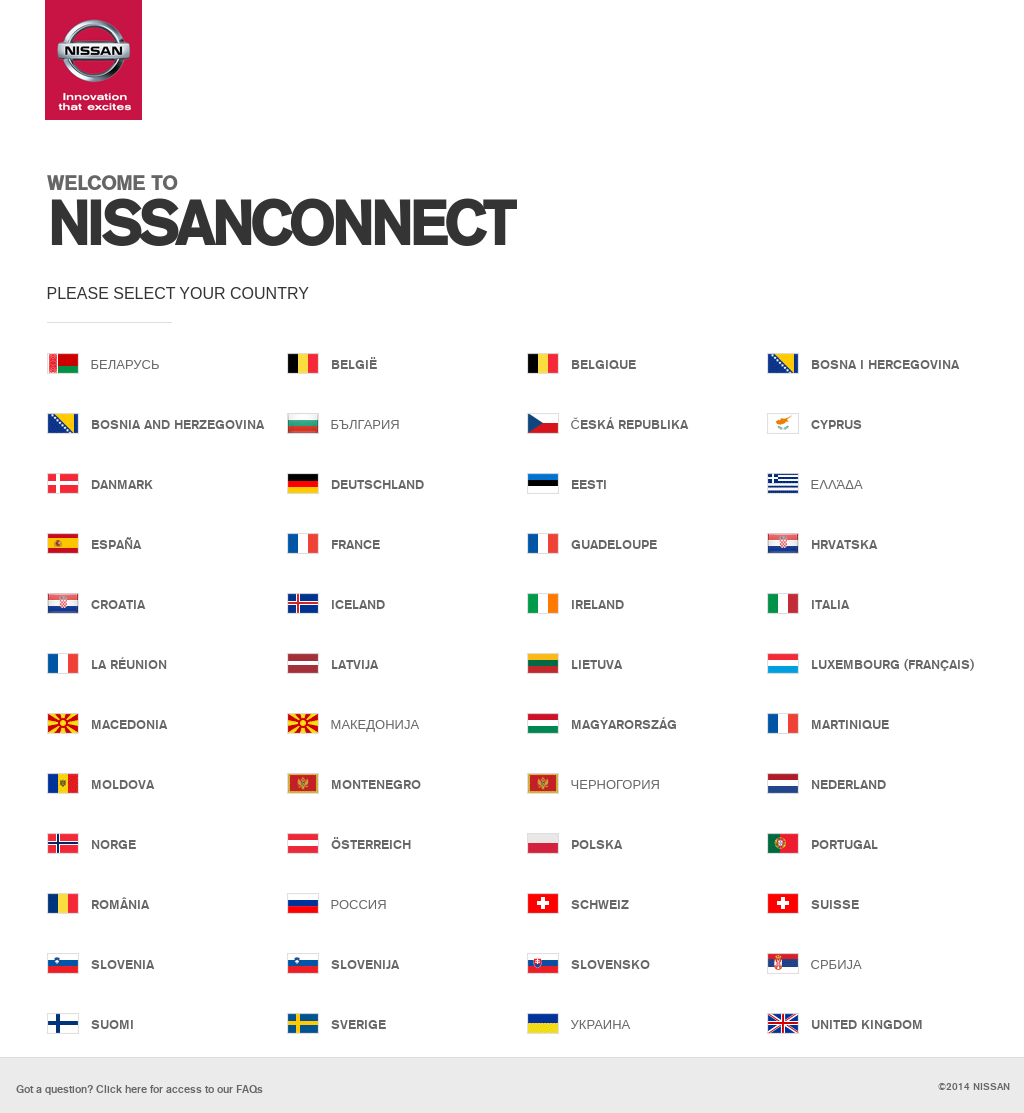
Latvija (354, 664)
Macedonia (129, 724)
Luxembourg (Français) (889, 664)
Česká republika (629, 424)
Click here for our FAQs (139, 1089)
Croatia (118, 604)
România (120, 904)
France (355, 544)
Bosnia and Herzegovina (169, 424)
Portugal (844, 844)
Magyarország (624, 724)
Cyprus (836, 424)
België (354, 364)
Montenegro (376, 784)
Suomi (112, 1024)
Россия (359, 904)
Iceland (358, 604)
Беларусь (125, 364)
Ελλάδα (837, 484)
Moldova (122, 784)
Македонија (375, 724)
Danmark (122, 484)
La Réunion (129, 664)
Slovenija (365, 964)
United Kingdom (867, 1024)
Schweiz (600, 904)
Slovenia (122, 964)
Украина (601, 1024)
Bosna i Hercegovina (885, 364)
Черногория (615, 784)
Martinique (850, 724)
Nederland (848, 784)
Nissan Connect (93, 60)
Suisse (835, 904)
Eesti (589, 484)
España (116, 544)
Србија (836, 964)
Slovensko (610, 964)
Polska (596, 844)
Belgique (603, 364)
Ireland (597, 604)
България (365, 424)
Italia (830, 604)
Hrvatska (844, 544)
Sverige (358, 1024)
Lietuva (596, 664)
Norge (113, 844)
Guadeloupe (614, 544)
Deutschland (377, 484)
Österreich (371, 844)
